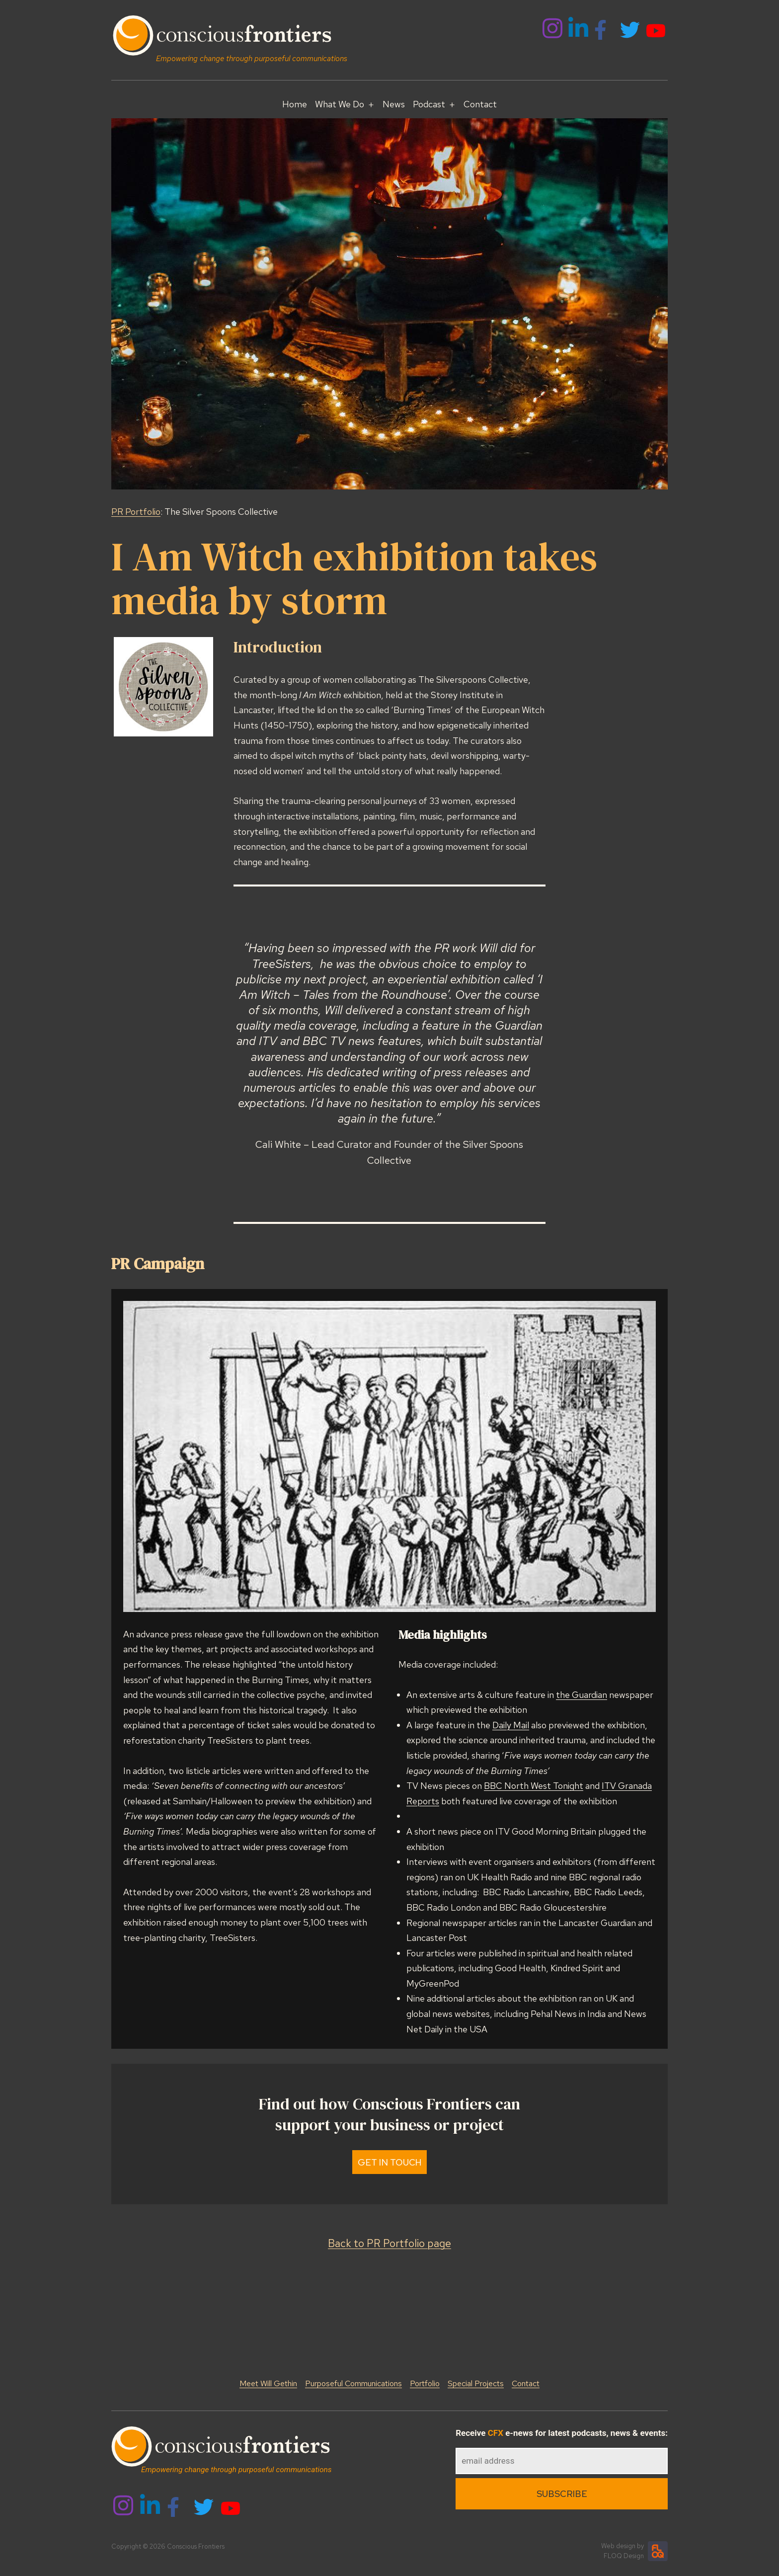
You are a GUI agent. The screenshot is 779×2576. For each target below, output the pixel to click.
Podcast (429, 104)
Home (294, 104)
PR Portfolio (135, 511)
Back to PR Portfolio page (389, 2243)
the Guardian (581, 1694)
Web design (618, 2546)
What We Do (339, 104)
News (394, 104)
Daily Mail (510, 1725)
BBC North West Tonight (533, 1785)
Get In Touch (390, 2162)
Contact (480, 104)
